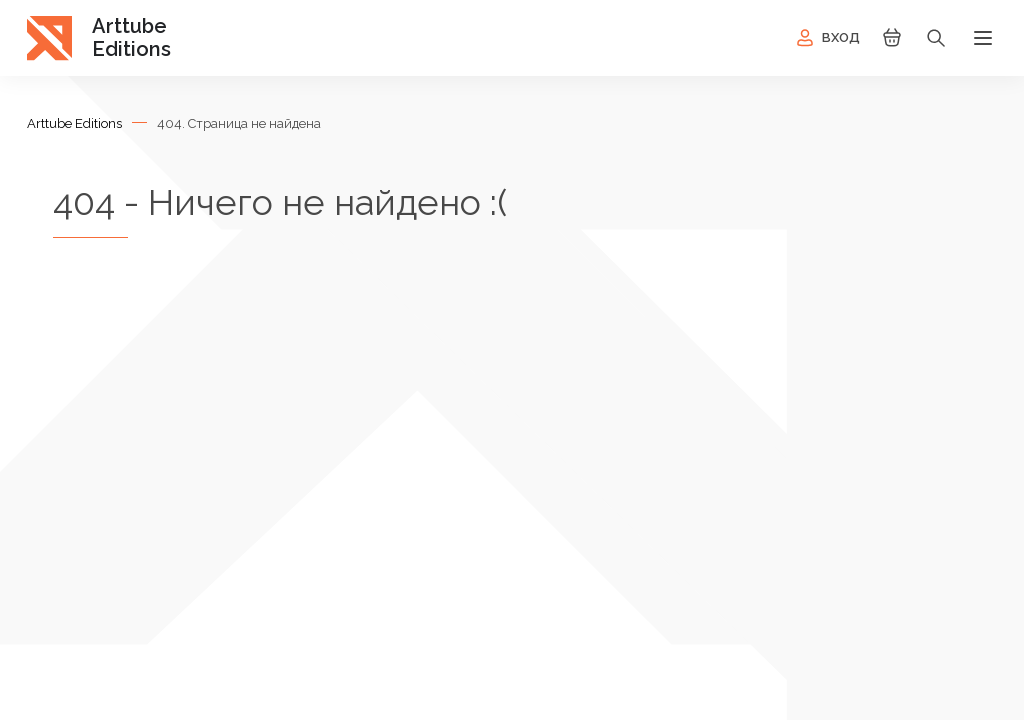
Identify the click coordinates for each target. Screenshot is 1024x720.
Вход (826, 38)
